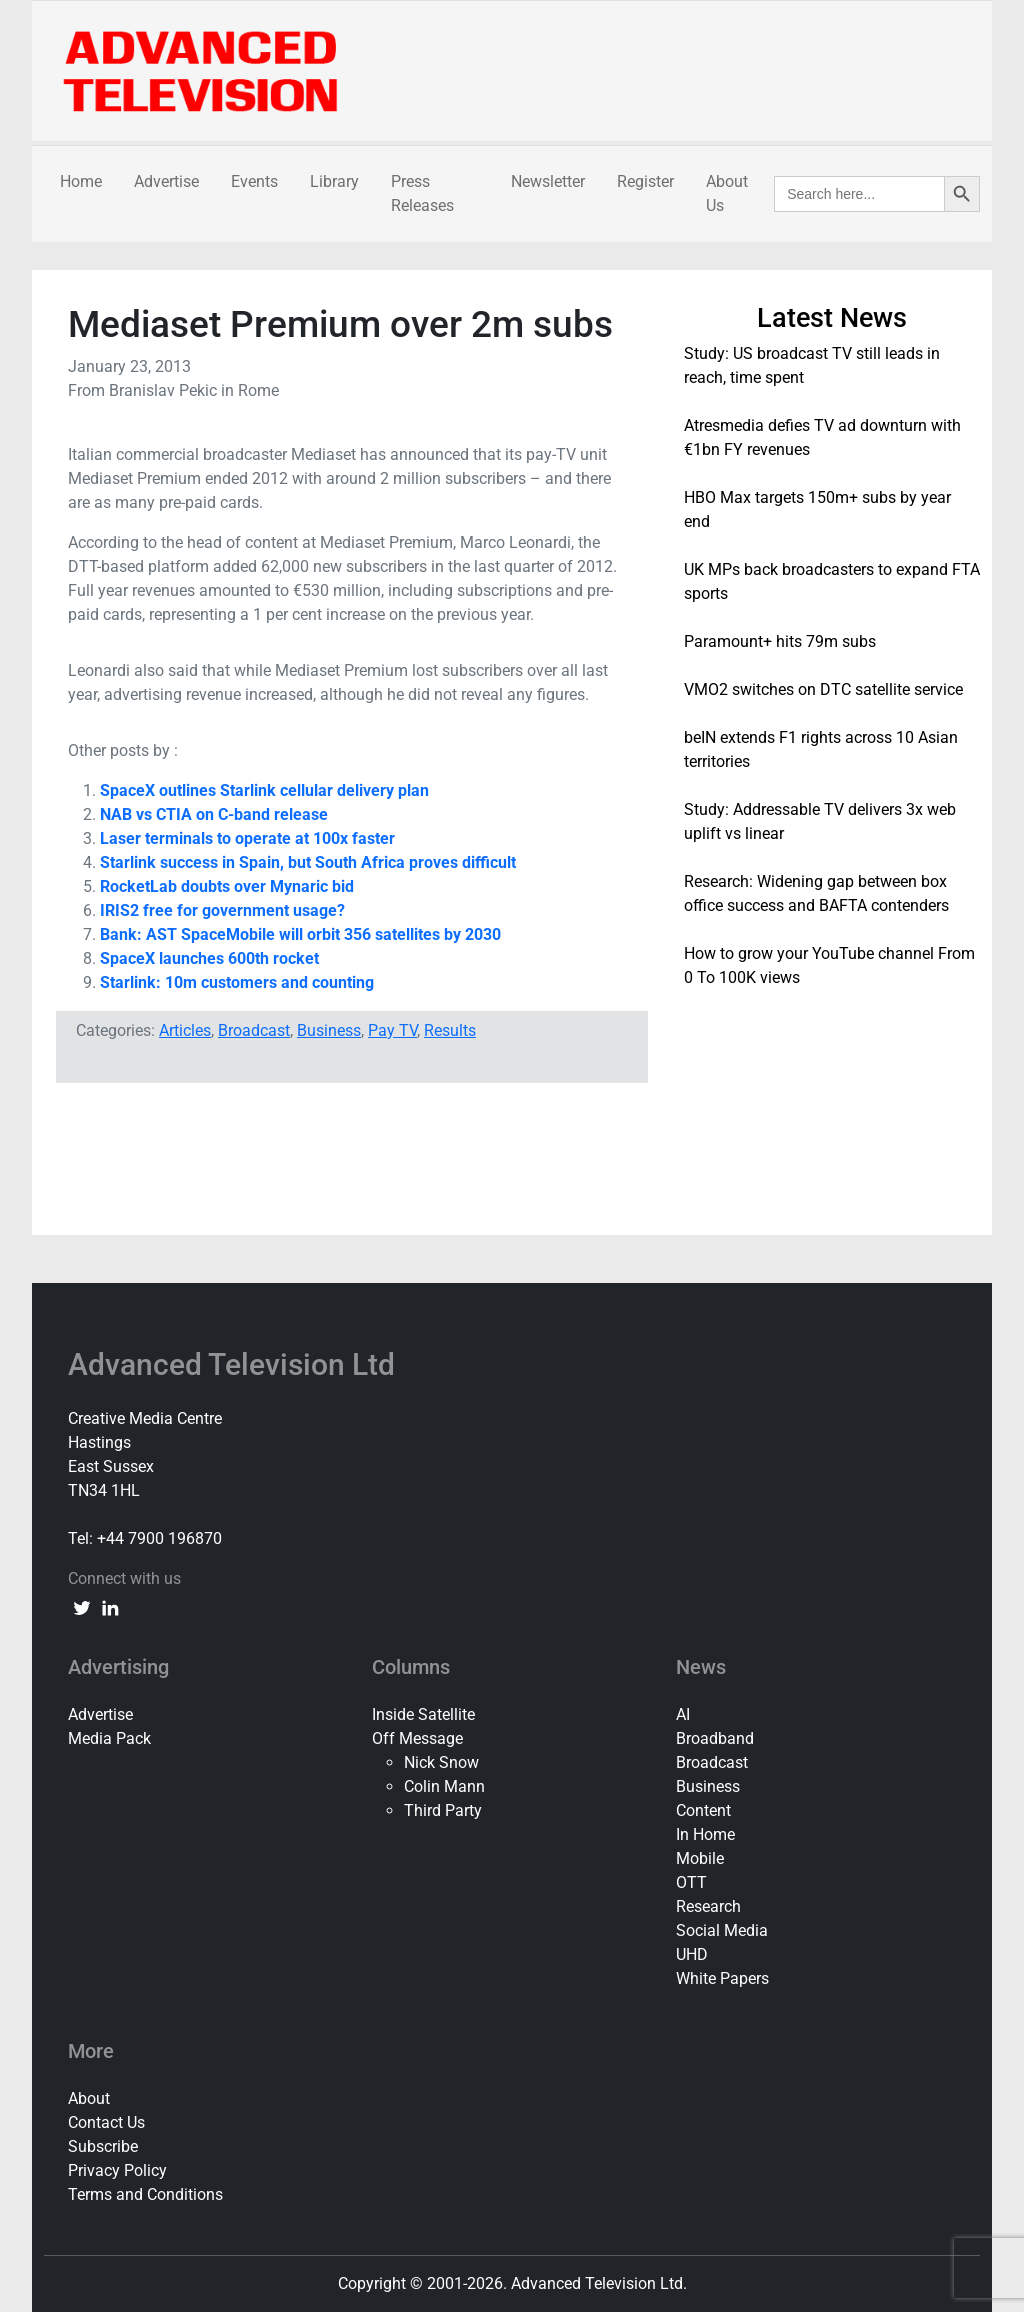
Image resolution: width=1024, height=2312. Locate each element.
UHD (692, 1954)
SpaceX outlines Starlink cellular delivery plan (264, 790)
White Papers (722, 1978)
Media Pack (109, 1738)
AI (683, 1714)
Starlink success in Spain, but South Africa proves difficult (308, 862)
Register (645, 181)
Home (81, 181)
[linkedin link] (110, 1607)
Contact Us (106, 2122)
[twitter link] (82, 1607)
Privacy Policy (117, 2170)
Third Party (443, 1810)
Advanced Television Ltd (235, 1364)
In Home (705, 1834)
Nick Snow (441, 1762)
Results (450, 1030)
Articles (185, 1030)
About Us (727, 193)
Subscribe (103, 2146)
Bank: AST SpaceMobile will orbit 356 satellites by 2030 (300, 934)
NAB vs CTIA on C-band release (214, 814)
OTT (691, 1882)
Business (329, 1030)
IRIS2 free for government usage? (222, 910)
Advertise (166, 181)
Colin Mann (444, 1786)
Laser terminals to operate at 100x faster (247, 838)
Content (703, 1810)
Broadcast (254, 1030)
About (89, 2098)
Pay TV (392, 1030)
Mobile (700, 1858)
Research (708, 1906)
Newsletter (548, 181)
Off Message (417, 1738)
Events (254, 181)
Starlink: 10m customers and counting (237, 982)
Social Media (722, 1930)
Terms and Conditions (145, 2194)
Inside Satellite (423, 1714)
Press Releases (422, 193)
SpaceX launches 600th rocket (209, 958)
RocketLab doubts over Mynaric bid (227, 886)
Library (334, 181)
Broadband (715, 1738)
